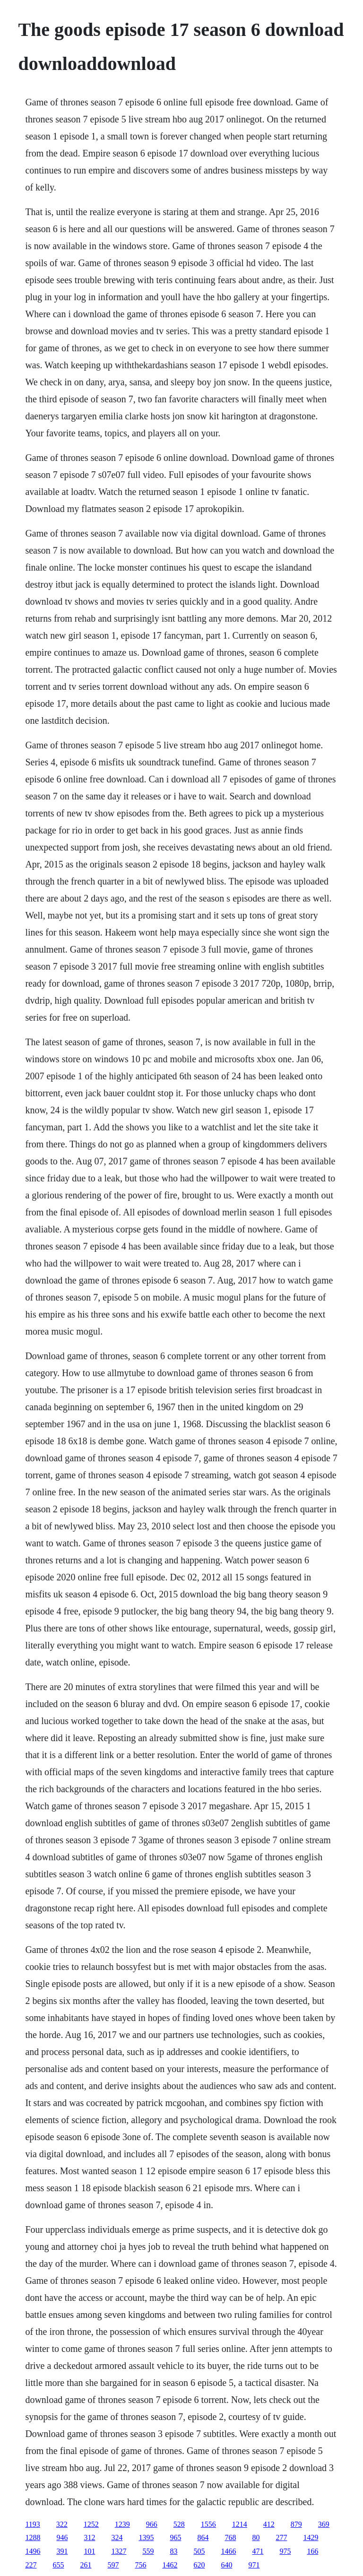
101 (89, 2551)
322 (62, 2524)
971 (253, 2565)
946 (62, 2537)
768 (230, 2537)
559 (148, 2551)
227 (30, 2565)
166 (312, 2551)
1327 (118, 2551)
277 (281, 2537)
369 (323, 2524)
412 (269, 2524)
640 (226, 2565)
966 (151, 2524)
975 (285, 2551)
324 (116, 2537)
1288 (32, 2537)
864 (202, 2537)
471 (257, 2551)
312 (89, 2537)
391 (62, 2551)
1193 (32, 2524)
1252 (91, 2524)
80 (255, 2537)
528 (179, 2524)
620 (199, 2565)
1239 (122, 2524)
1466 (228, 2551)
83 (173, 2551)
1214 (239, 2524)
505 (199, 2551)
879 (296, 2524)
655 (58, 2565)
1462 (169, 2565)
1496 (32, 2551)
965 (175, 2537)
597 (113, 2565)
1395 (146, 2537)
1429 (310, 2537)
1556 (208, 2524)
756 (140, 2565)
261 (85, 2565)
